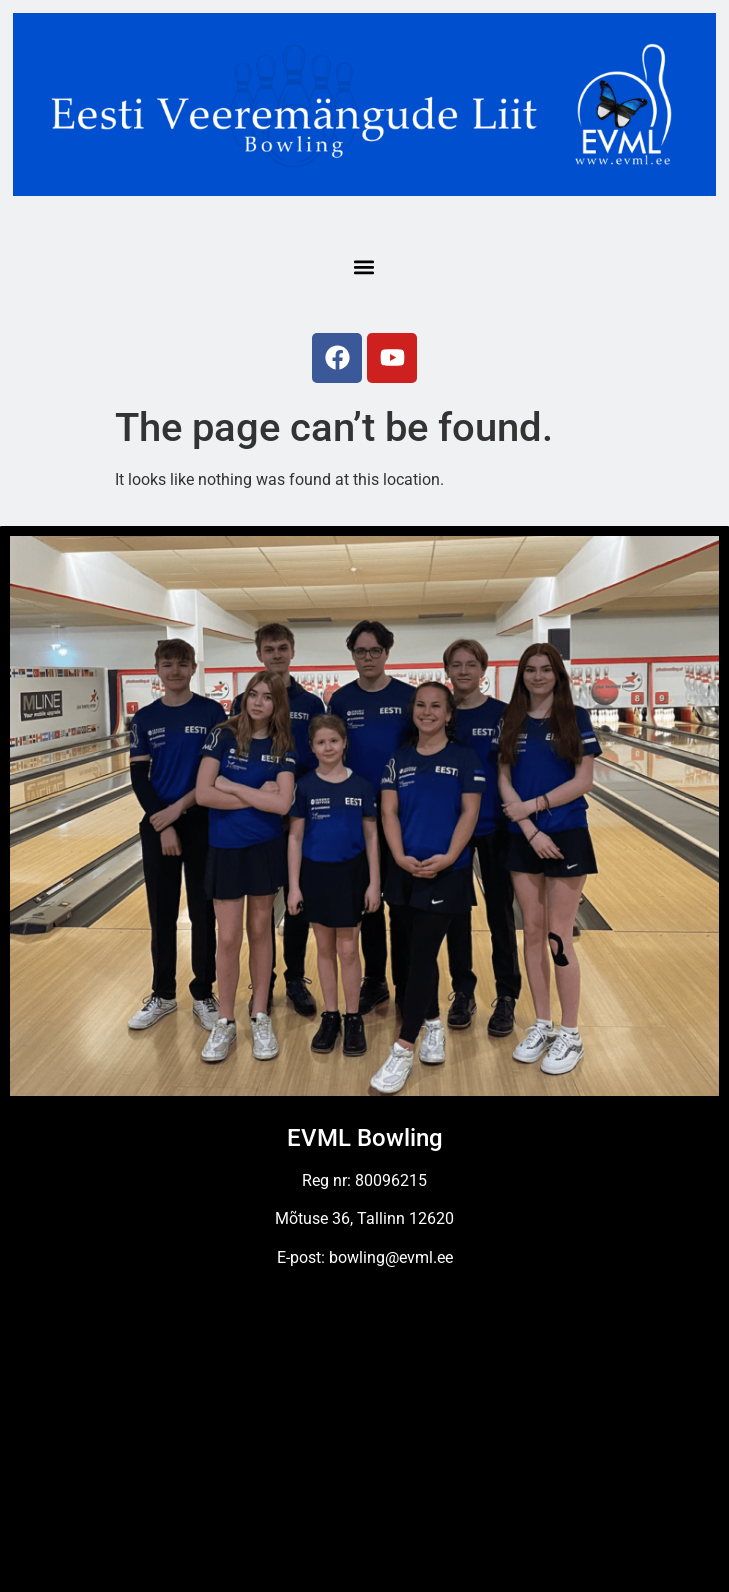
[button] (363, 266)
